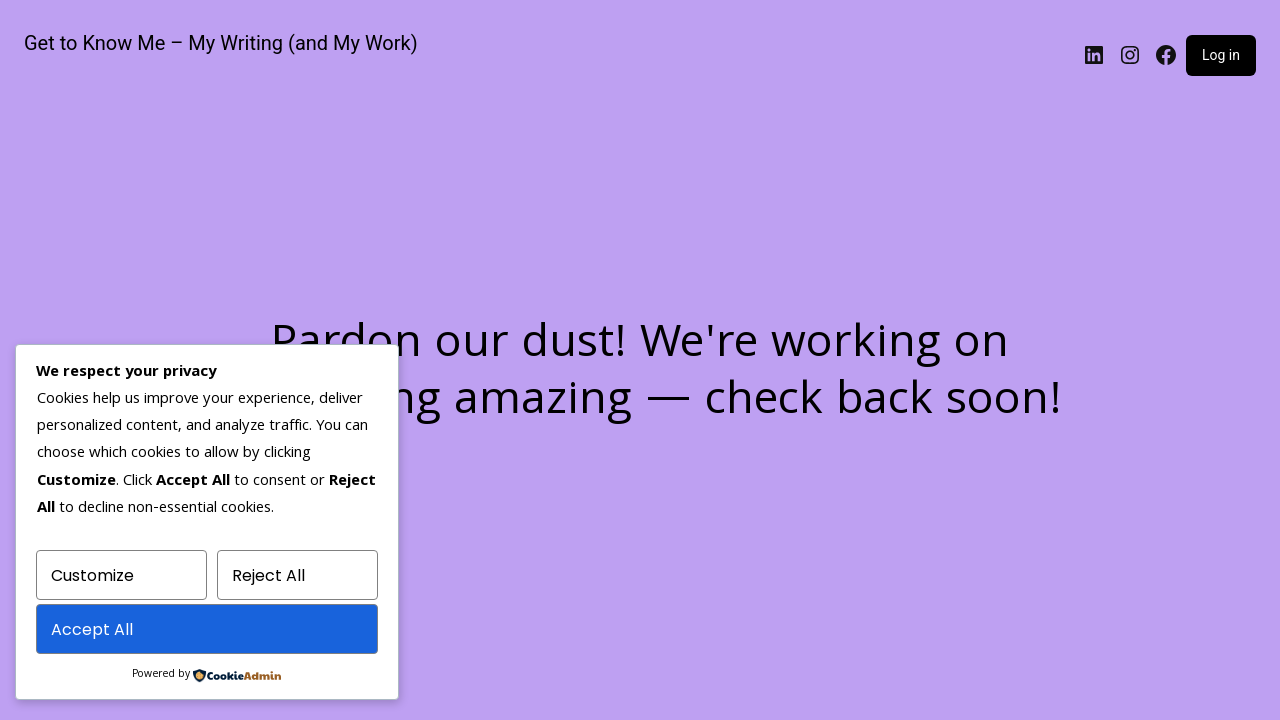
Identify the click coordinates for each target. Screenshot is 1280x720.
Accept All (92, 629)
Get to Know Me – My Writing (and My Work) (221, 43)
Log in (1221, 55)
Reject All (268, 575)
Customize (92, 575)
